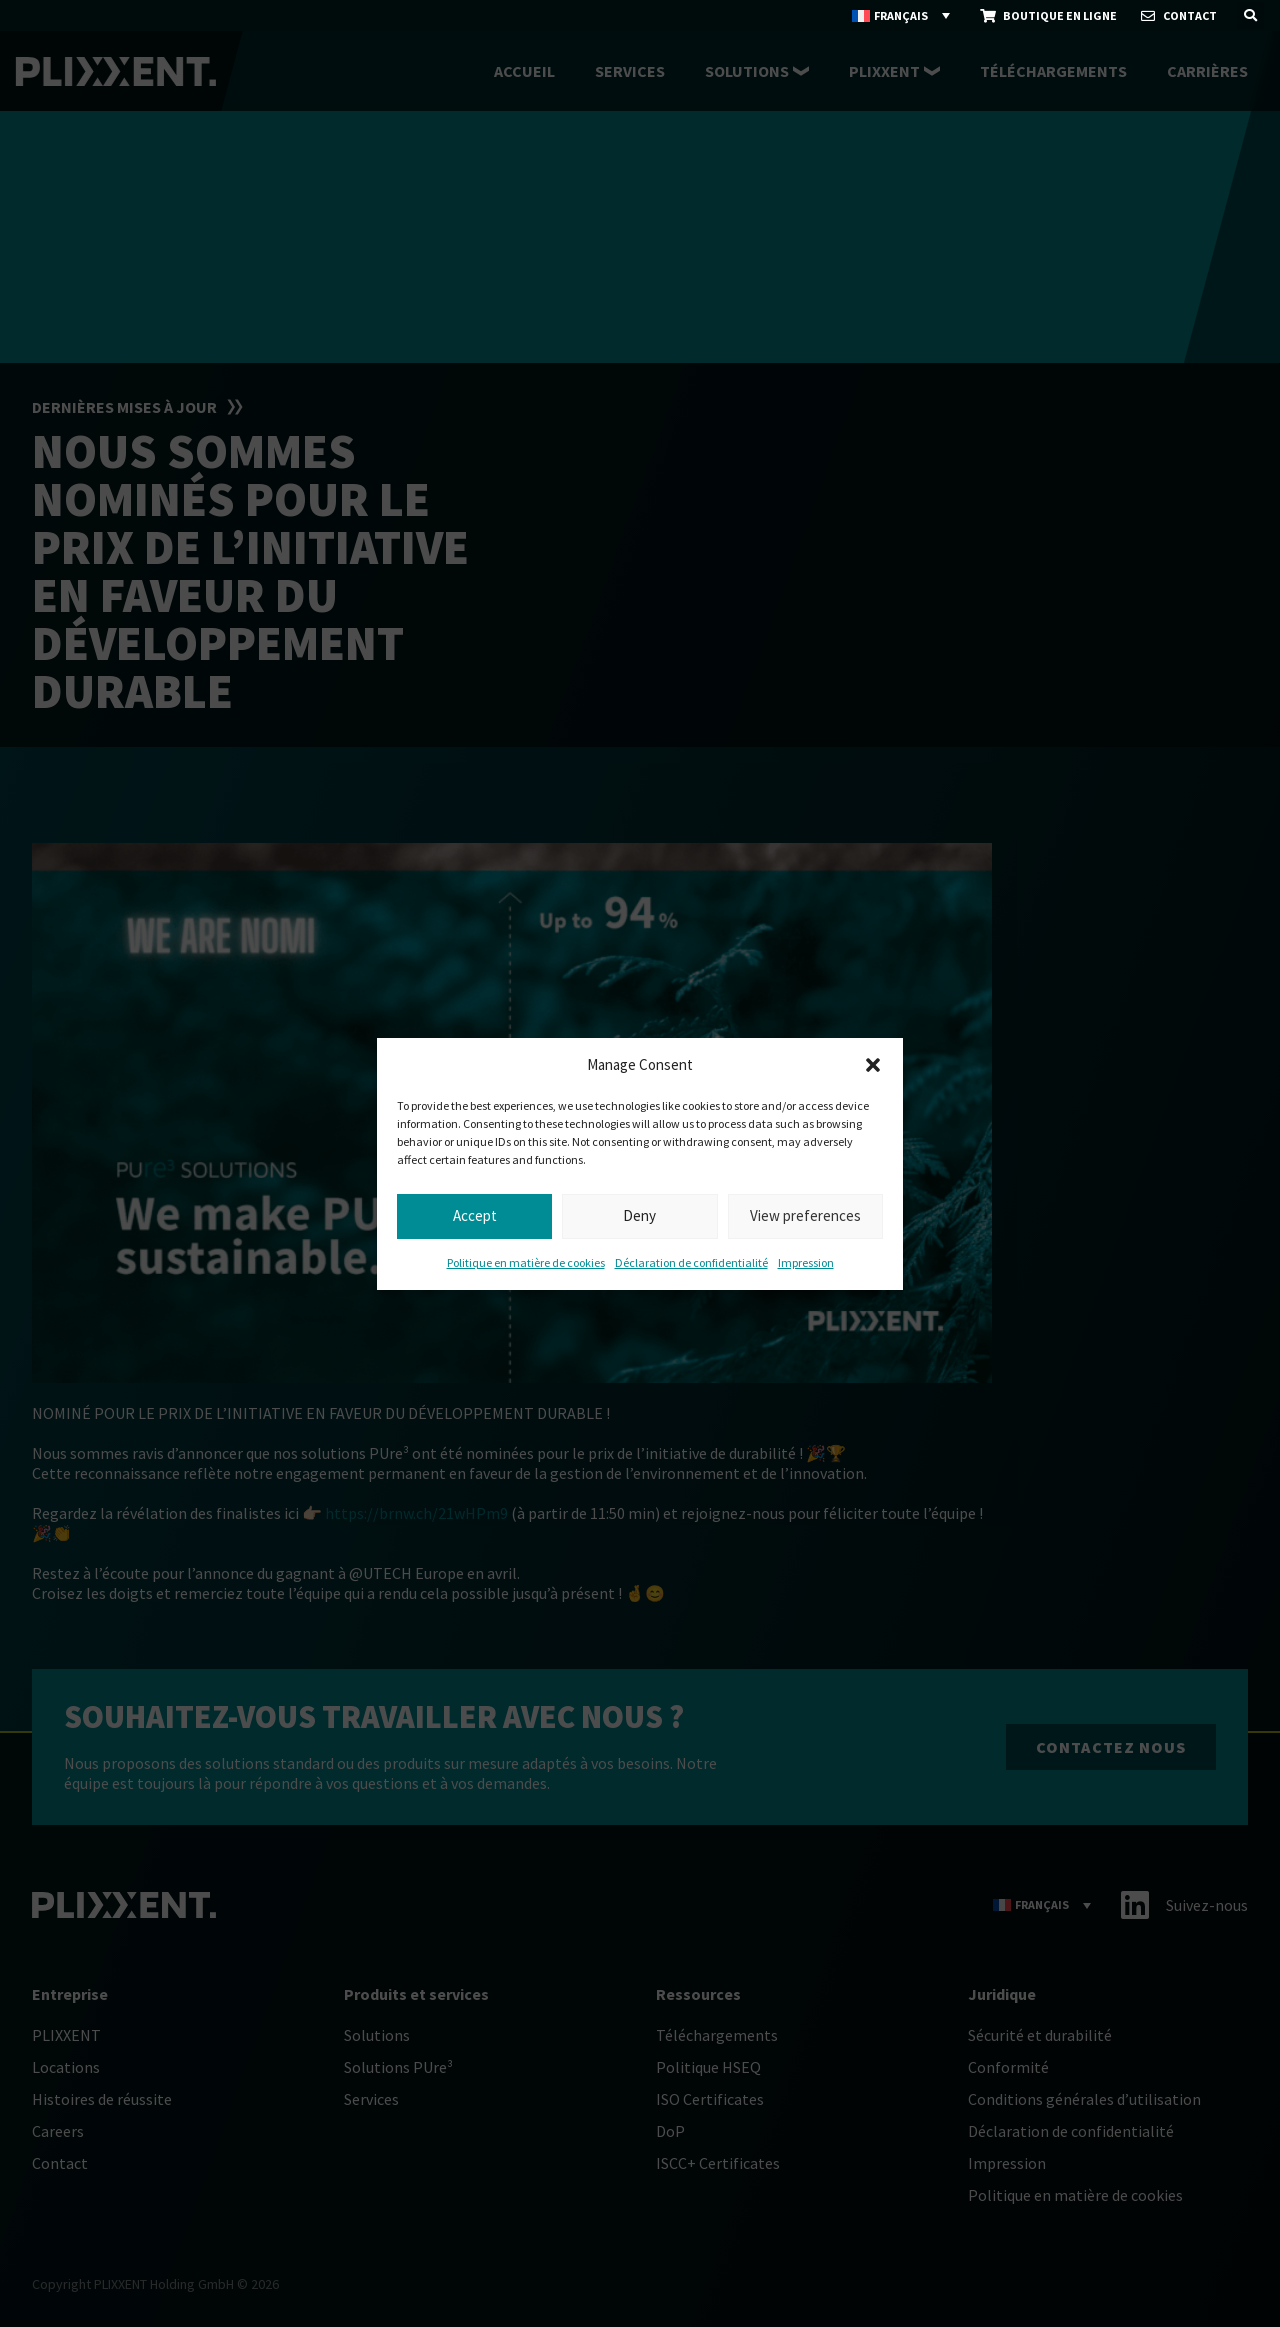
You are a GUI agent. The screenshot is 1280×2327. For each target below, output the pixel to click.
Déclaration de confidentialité (691, 1262)
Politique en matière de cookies (526, 1262)
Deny (639, 1215)
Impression (806, 1262)
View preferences (805, 1215)
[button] (873, 1065)
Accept (475, 1215)
